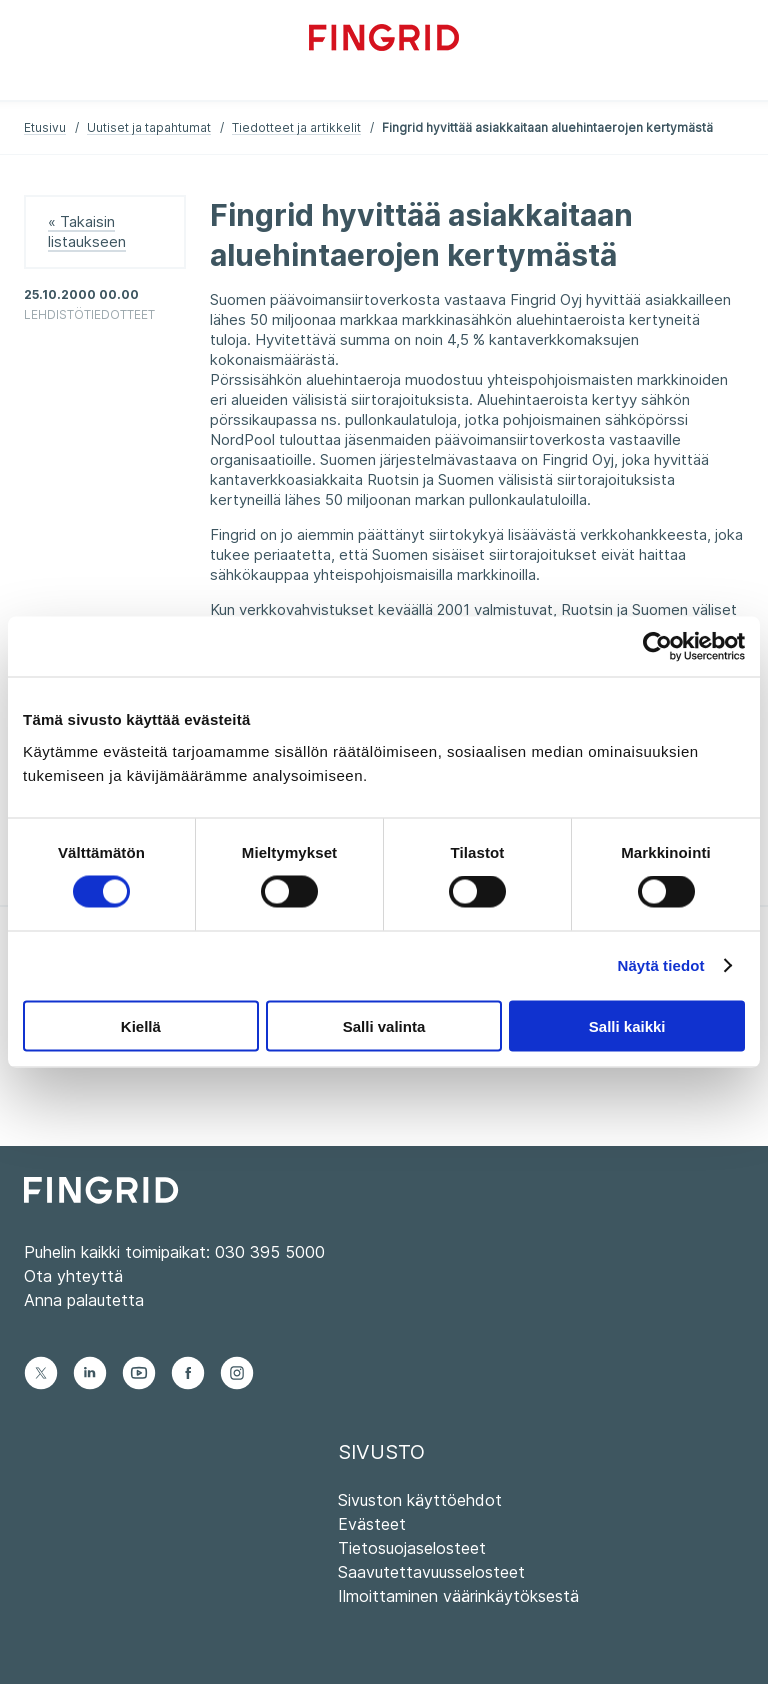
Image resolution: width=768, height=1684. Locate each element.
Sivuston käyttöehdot (420, 1500)
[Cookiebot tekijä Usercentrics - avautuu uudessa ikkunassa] (657, 647)
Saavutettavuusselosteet (431, 1572)
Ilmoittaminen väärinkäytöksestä (458, 1596)
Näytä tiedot (661, 965)
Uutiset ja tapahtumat (149, 127)
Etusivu (45, 127)
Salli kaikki (627, 1025)
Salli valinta (384, 1025)
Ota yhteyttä (73, 1276)
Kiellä (141, 1025)
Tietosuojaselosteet (412, 1548)
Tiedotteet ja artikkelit (296, 127)
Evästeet (372, 1524)
